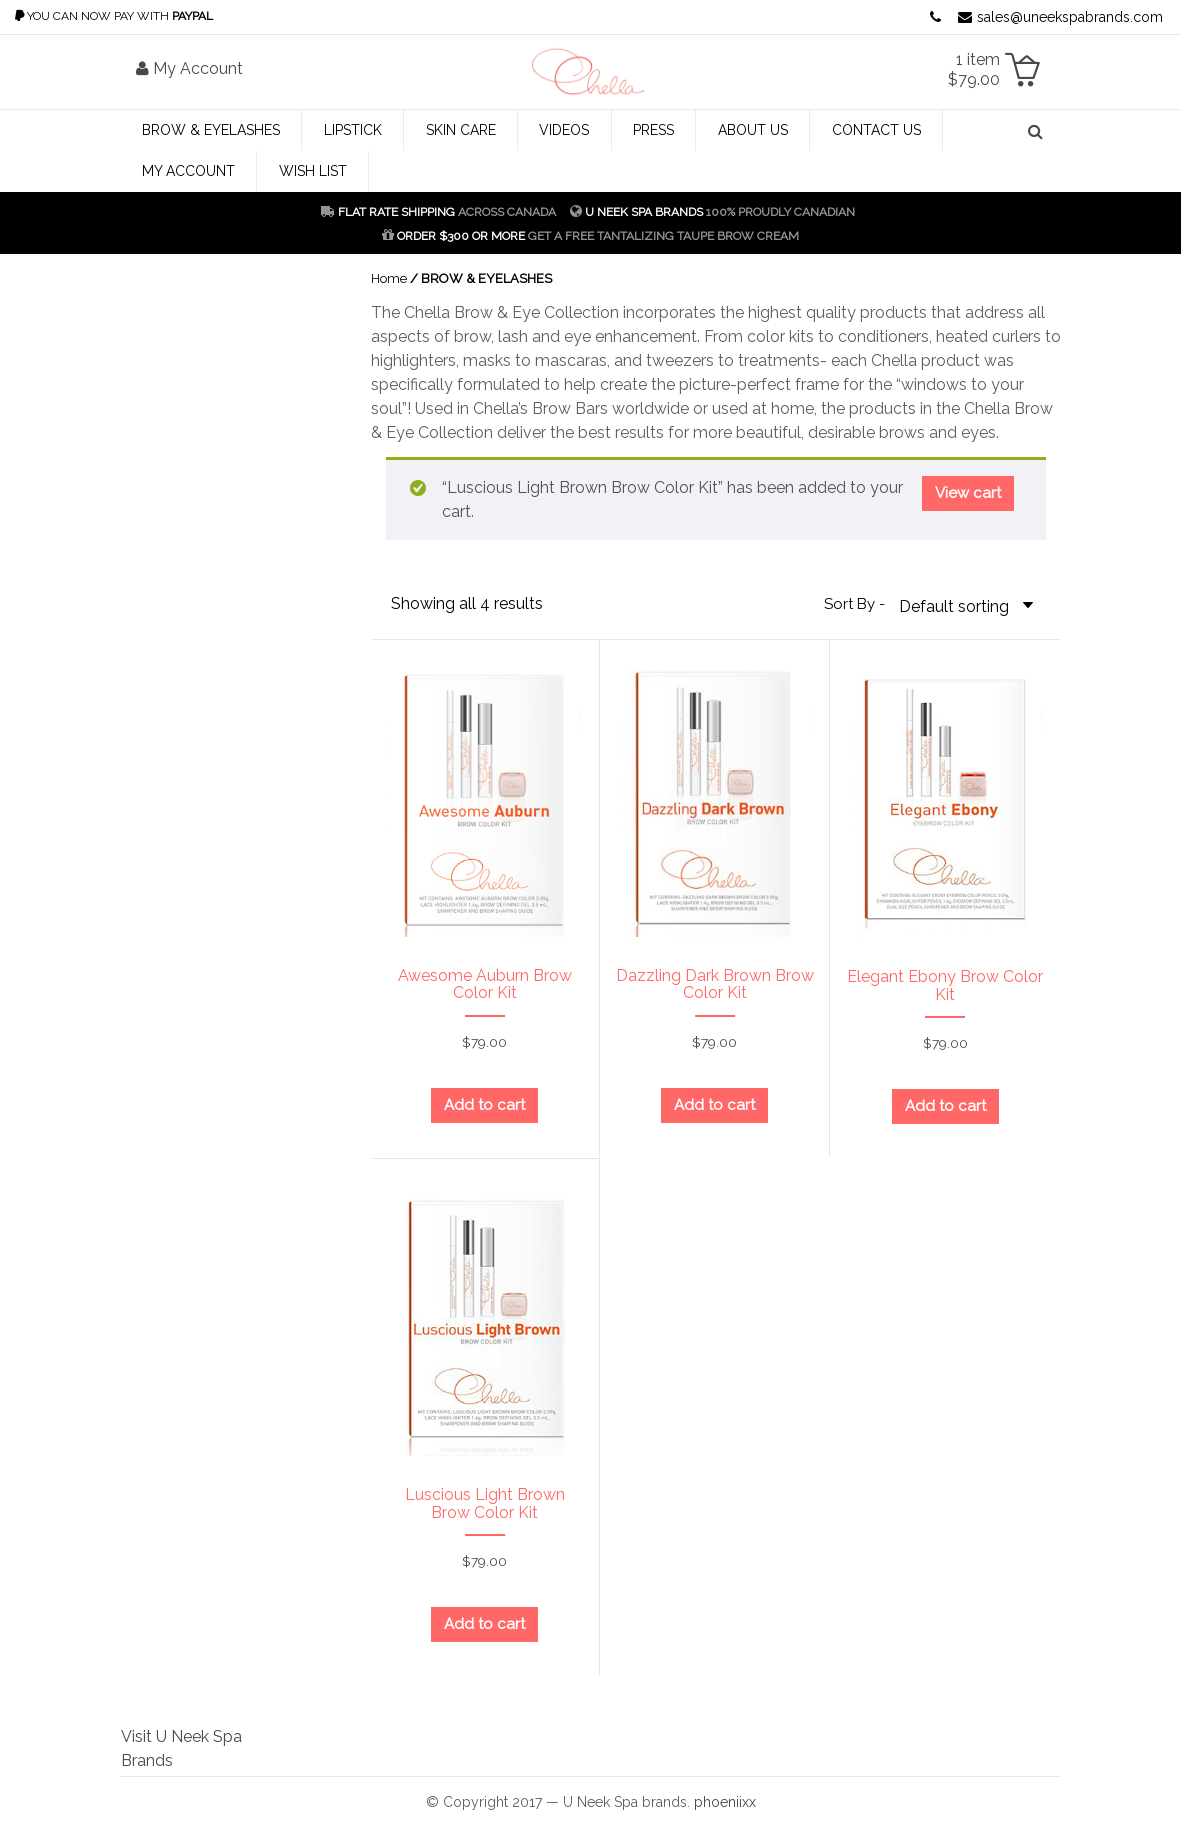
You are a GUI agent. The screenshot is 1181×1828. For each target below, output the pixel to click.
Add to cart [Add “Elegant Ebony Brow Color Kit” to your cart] (945, 1106)
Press (653, 130)
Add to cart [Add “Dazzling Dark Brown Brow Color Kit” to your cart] (714, 1105)
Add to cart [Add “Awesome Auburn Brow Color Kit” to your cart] (484, 1105)
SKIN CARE (461, 130)
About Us (753, 130)
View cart (968, 493)
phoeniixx (725, 1802)
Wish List (313, 171)
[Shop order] (970, 605)
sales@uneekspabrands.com (1060, 17)
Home (389, 278)
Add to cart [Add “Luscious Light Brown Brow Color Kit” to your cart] (484, 1624)
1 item (974, 69)
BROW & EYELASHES (211, 130)
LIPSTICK (353, 130)
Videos (564, 130)
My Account (188, 171)
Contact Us (876, 130)
